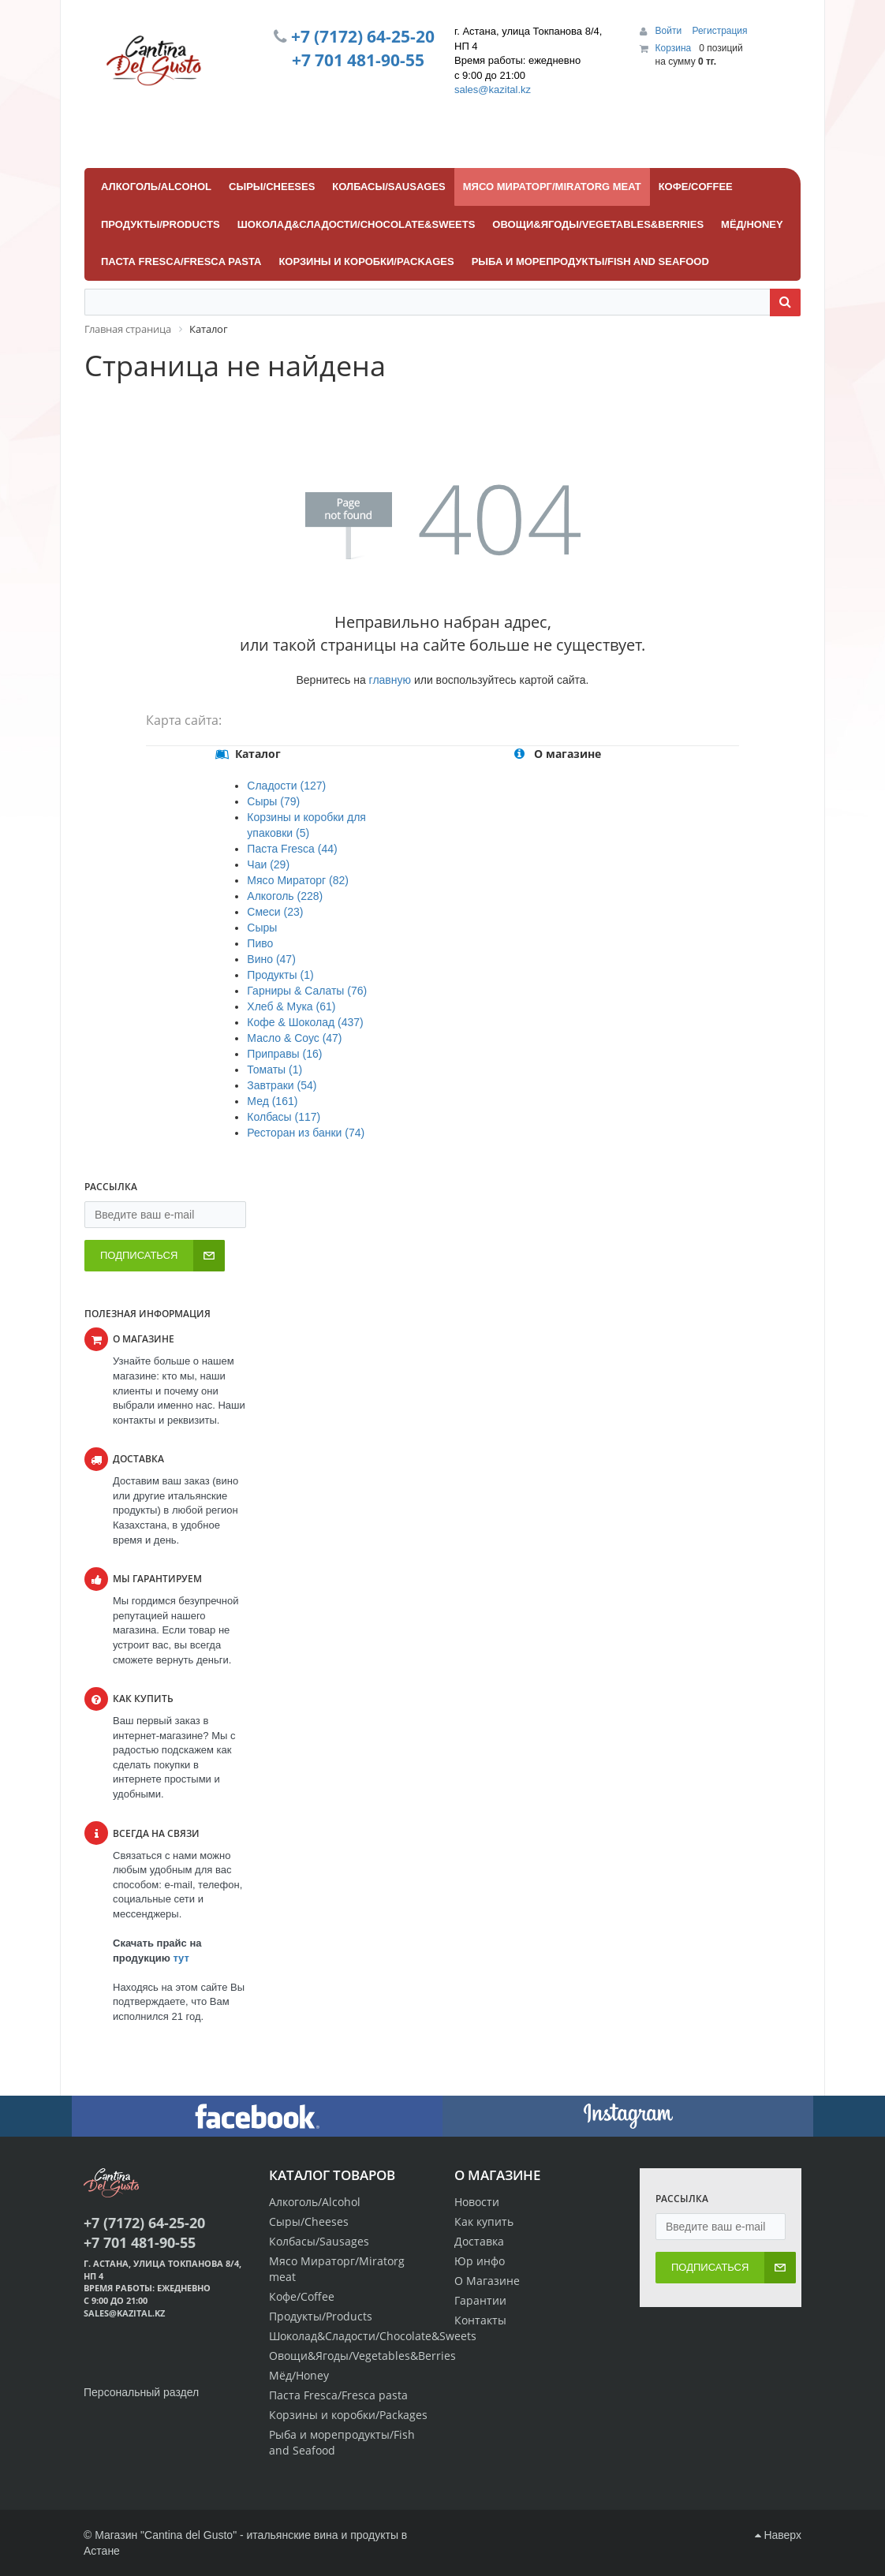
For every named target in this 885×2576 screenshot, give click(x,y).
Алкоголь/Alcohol (314, 2201)
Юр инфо (479, 2260)
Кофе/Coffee (301, 2296)
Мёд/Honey (299, 2375)
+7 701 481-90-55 (358, 60)
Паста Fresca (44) (292, 848)
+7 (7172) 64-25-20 (363, 36)
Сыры (262, 927)
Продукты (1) (280, 975)
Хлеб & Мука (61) (291, 1006)
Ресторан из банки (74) (305, 1132)
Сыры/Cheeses (309, 2221)
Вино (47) (271, 959)
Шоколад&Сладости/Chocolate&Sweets (372, 2335)
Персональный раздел (141, 2392)
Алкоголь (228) (285, 896)
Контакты (480, 2320)
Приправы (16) (284, 1053)
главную (390, 680)
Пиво (260, 943)
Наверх (778, 2535)
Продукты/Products (320, 2316)
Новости (476, 2201)
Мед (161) (272, 1101)
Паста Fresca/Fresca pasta (338, 2394)
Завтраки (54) (281, 1085)
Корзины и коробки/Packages (348, 2414)
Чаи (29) (268, 864)
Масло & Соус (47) (294, 1038)
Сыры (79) (273, 801)
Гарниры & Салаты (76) (307, 990)
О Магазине (487, 2280)
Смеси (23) (275, 911)
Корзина (673, 48)
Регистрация (719, 30)
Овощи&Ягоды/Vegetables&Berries (362, 2355)
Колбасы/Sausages (319, 2241)
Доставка (479, 2241)
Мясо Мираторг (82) (298, 880)
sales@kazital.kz (492, 89)
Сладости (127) (286, 785)
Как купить (483, 2221)
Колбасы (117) (283, 1117)
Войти (670, 30)
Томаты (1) (274, 1069)
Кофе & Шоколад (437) (305, 1022)
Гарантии (480, 2300)
